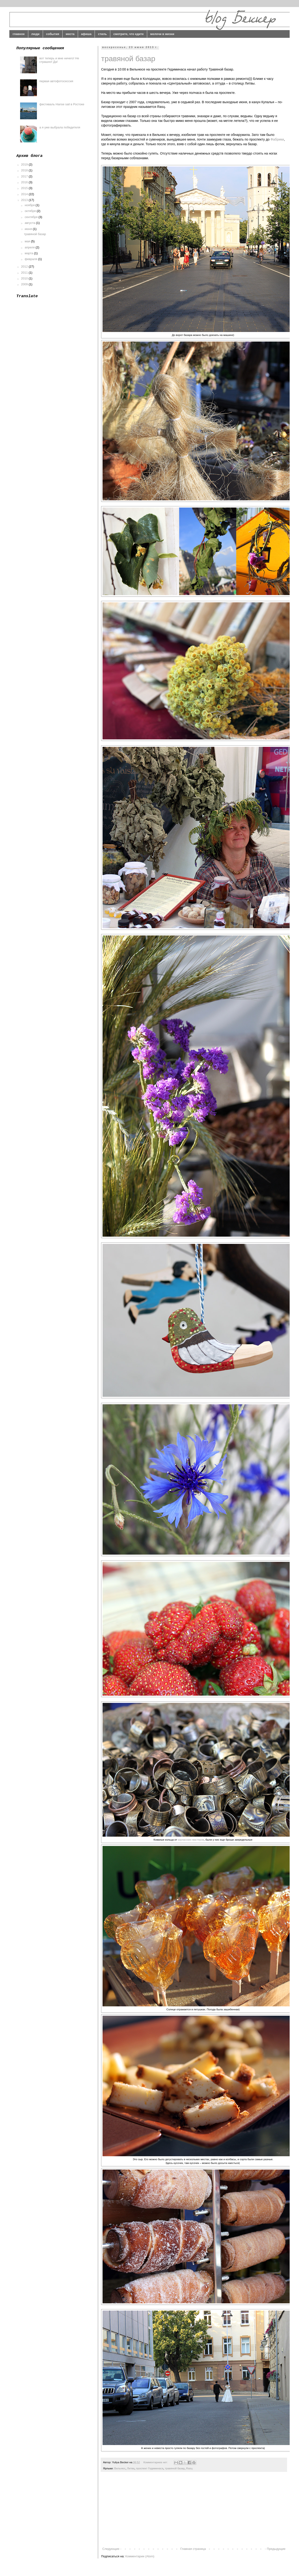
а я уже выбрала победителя (59, 127)
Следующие (110, 2549)
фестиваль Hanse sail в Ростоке (61, 104)
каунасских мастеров (191, 1839)
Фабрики (277, 139)
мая (28, 241)
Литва (131, 2468)
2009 (25, 284)
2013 (25, 200)
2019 (25, 164)
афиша (86, 34)
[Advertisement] (194, 2511)
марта (29, 253)
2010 (25, 278)
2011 (25, 272)
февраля (31, 259)
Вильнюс (119, 2468)
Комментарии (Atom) (139, 2556)
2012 (25, 266)
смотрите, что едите (128, 34)
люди (35, 34)
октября (31, 211)
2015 (25, 188)
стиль (102, 34)
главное (19, 34)
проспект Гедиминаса (149, 2468)
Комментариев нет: (155, 2462)
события (52, 34)
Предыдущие (276, 2549)
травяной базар (128, 58)
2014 (25, 194)
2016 (25, 182)
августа (30, 223)
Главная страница (193, 2549)
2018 (25, 170)
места (70, 34)
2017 (25, 176)
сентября (32, 217)
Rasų (189, 2468)
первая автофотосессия (56, 81)
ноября (30, 205)
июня (29, 229)
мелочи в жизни (162, 34)
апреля (30, 247)
